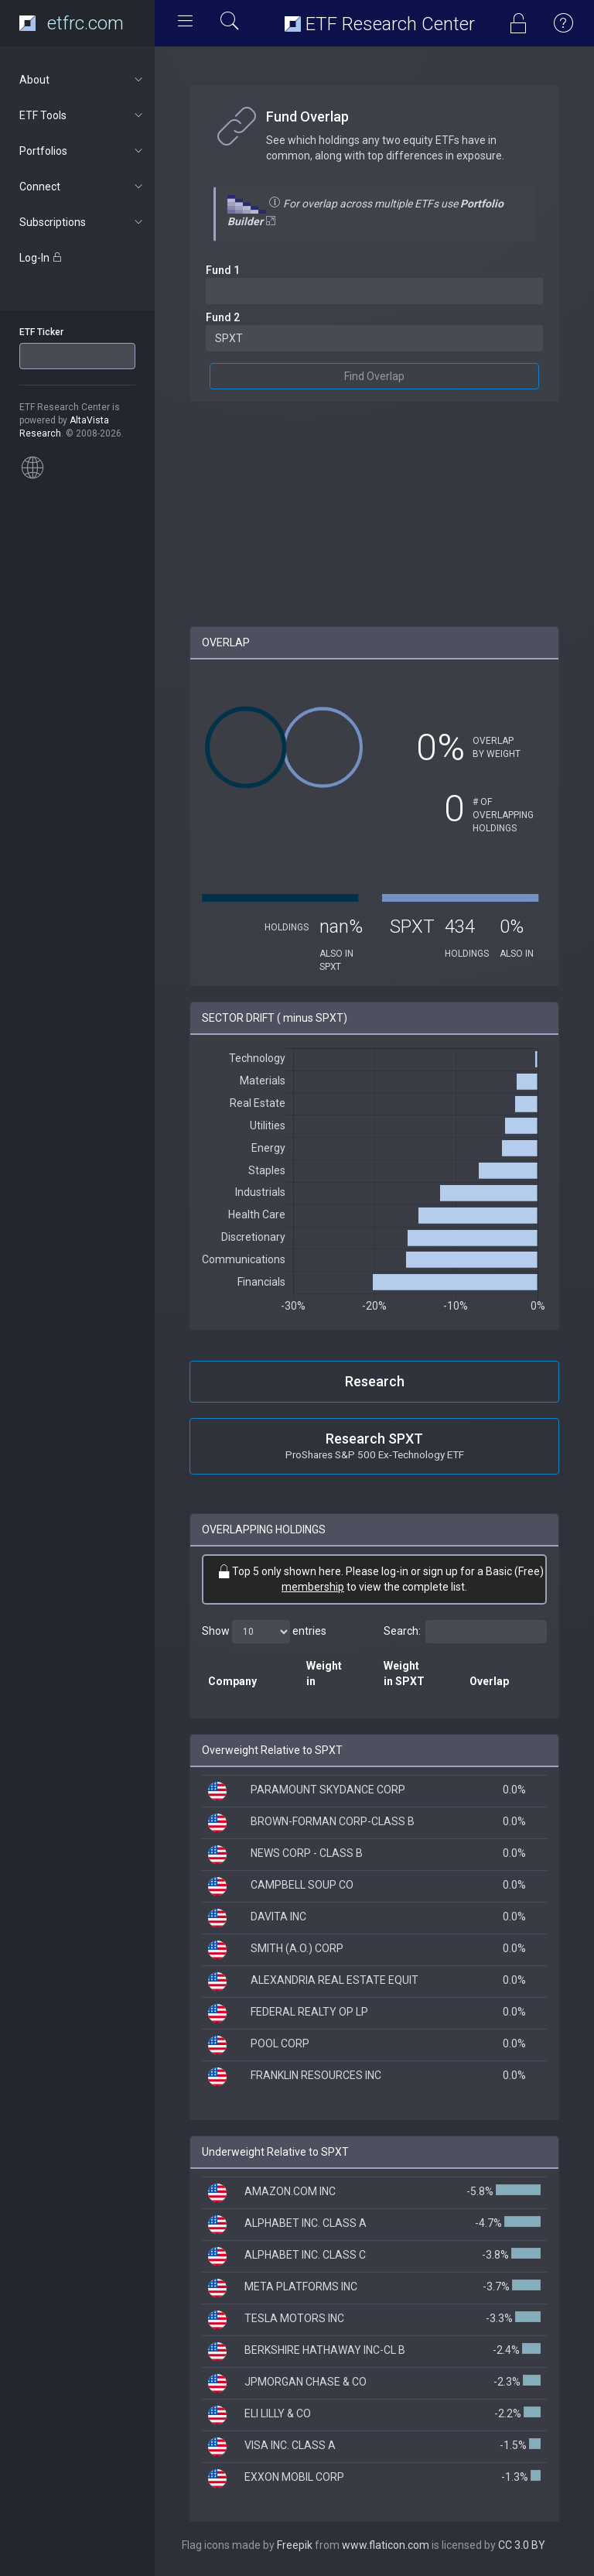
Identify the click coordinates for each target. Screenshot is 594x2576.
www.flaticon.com (385, 2545)
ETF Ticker (41, 332)
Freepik (294, 2545)
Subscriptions (82, 222)
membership (313, 1587)
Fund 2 (223, 317)
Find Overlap (374, 376)
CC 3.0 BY (521, 2545)
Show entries (264, 1631)
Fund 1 (223, 270)
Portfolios (82, 151)
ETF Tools (82, 115)
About (82, 80)
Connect (82, 186)
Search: (465, 1631)
